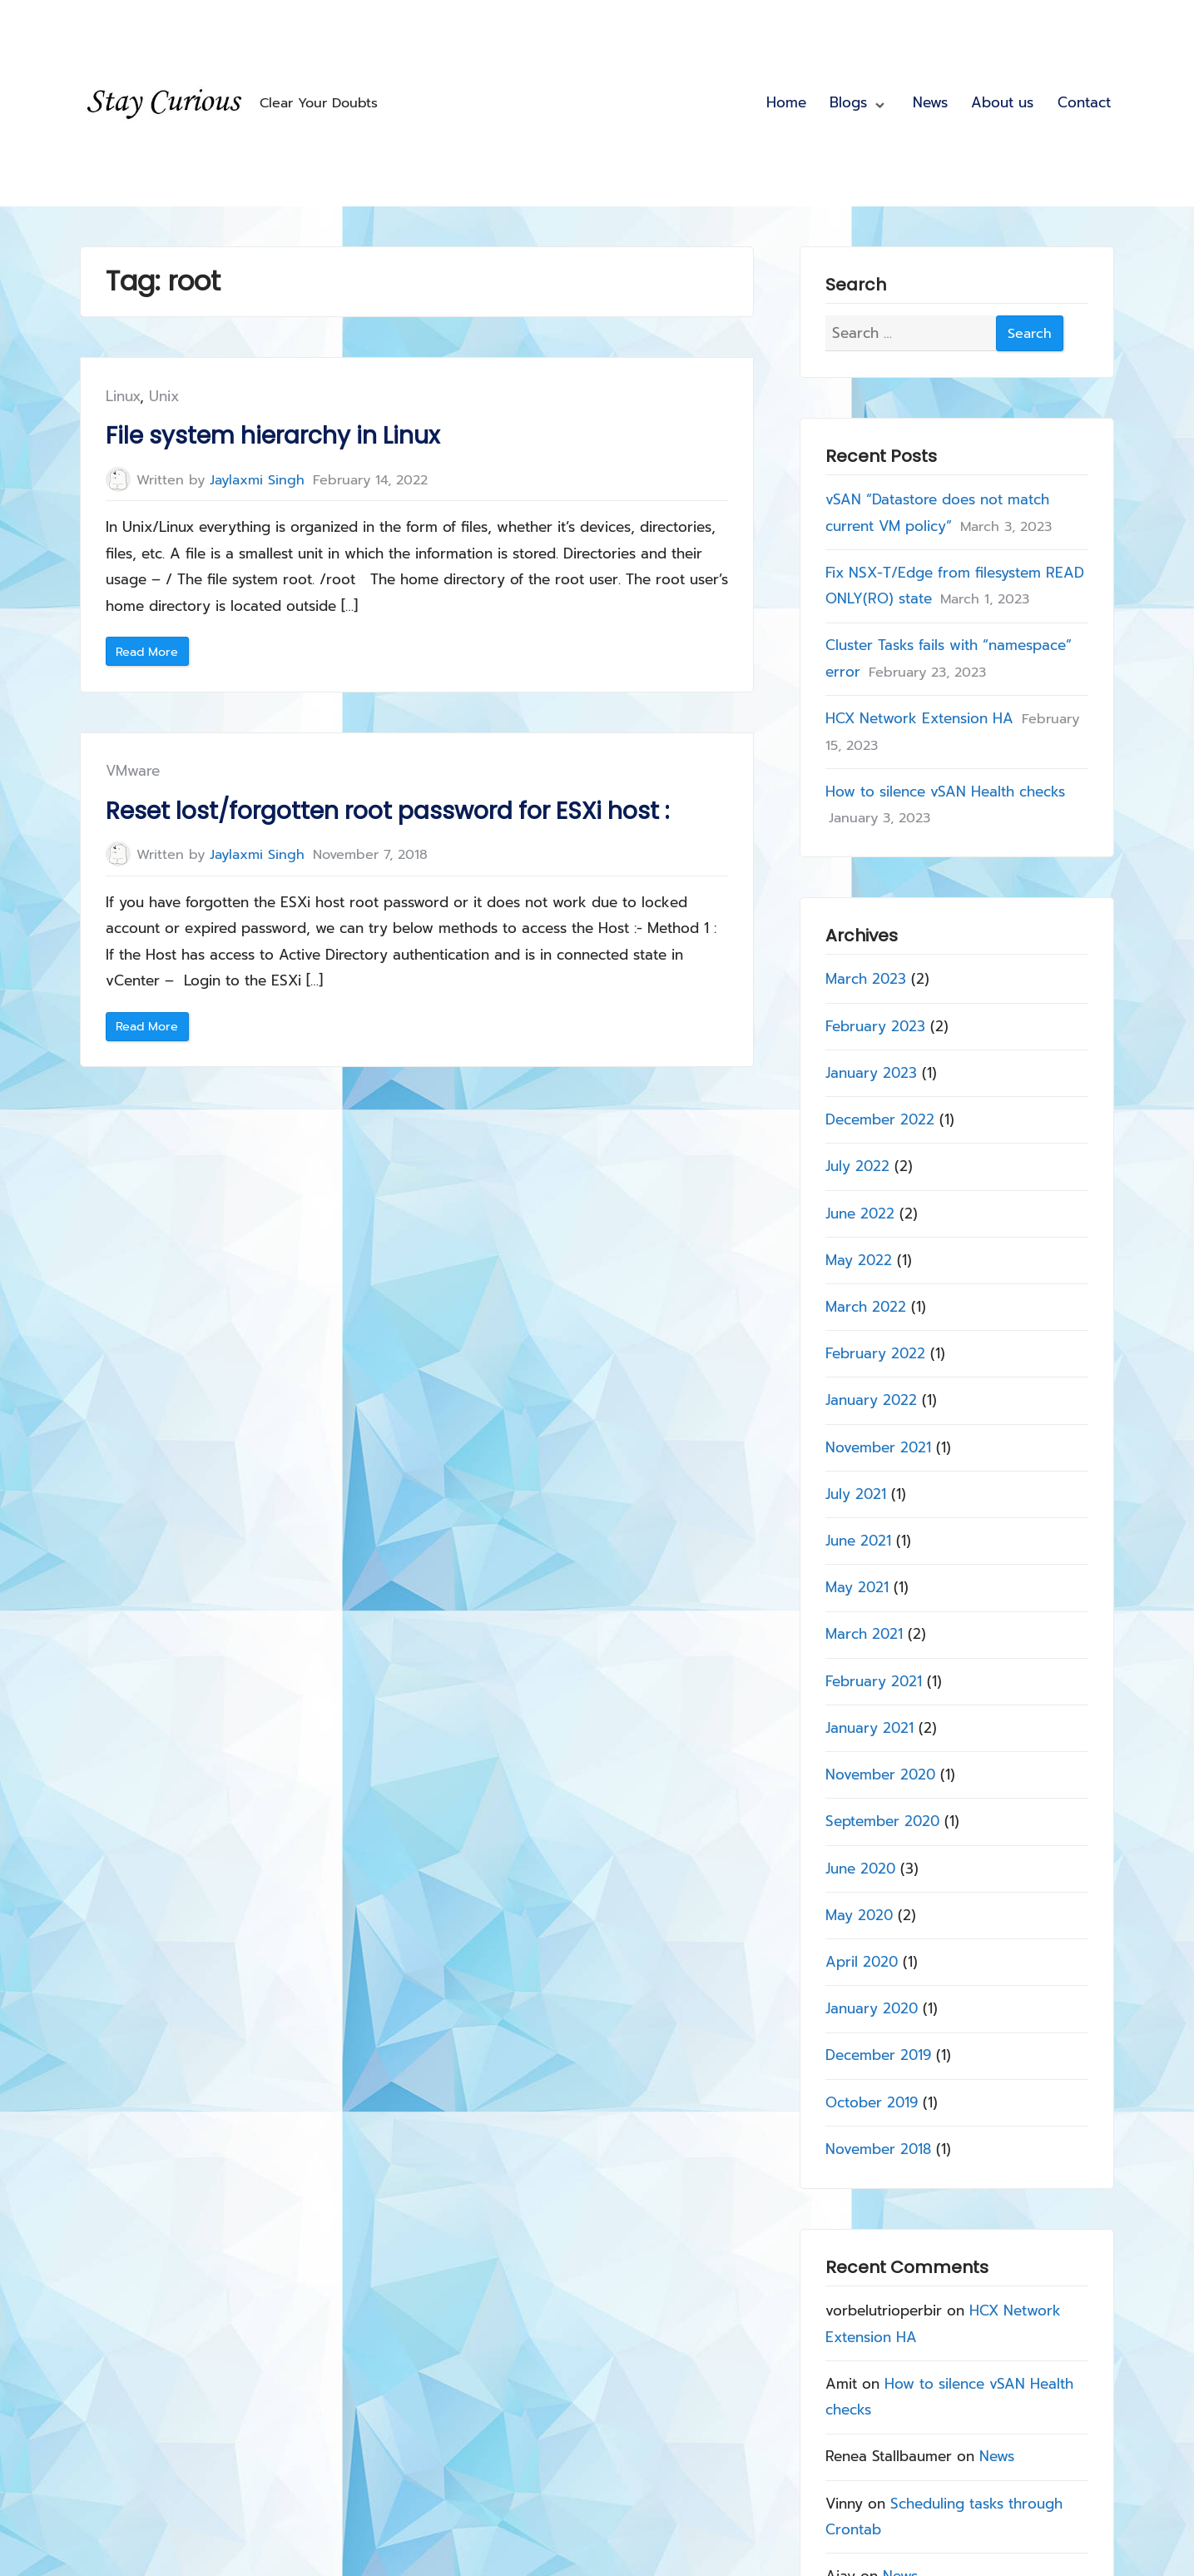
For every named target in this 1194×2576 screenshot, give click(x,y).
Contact (1084, 102)
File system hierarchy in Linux (272, 435)
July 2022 (858, 1166)
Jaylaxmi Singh (257, 479)
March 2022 (866, 1307)
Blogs (848, 102)
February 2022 (876, 1353)
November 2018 (879, 2148)
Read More (152, 654)
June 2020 (861, 1868)
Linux (123, 396)
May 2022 (859, 1259)
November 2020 (881, 1774)
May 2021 (857, 1587)
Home (786, 102)
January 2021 (870, 1728)
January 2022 (872, 1400)
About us (1002, 102)
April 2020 (862, 1962)
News (930, 102)
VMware (133, 771)
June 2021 (859, 1540)
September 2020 (883, 1821)
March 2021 (865, 1634)
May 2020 (860, 1914)
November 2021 (879, 1446)
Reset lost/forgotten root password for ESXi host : (387, 811)
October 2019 (872, 2101)
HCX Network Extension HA (920, 718)
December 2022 (880, 1119)
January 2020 (872, 2008)
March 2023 (866, 979)
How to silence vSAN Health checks (946, 791)
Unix (164, 396)
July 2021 (856, 1493)
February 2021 (874, 1680)
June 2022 (860, 1212)
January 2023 (872, 1072)
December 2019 (879, 2055)
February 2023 (876, 1025)
